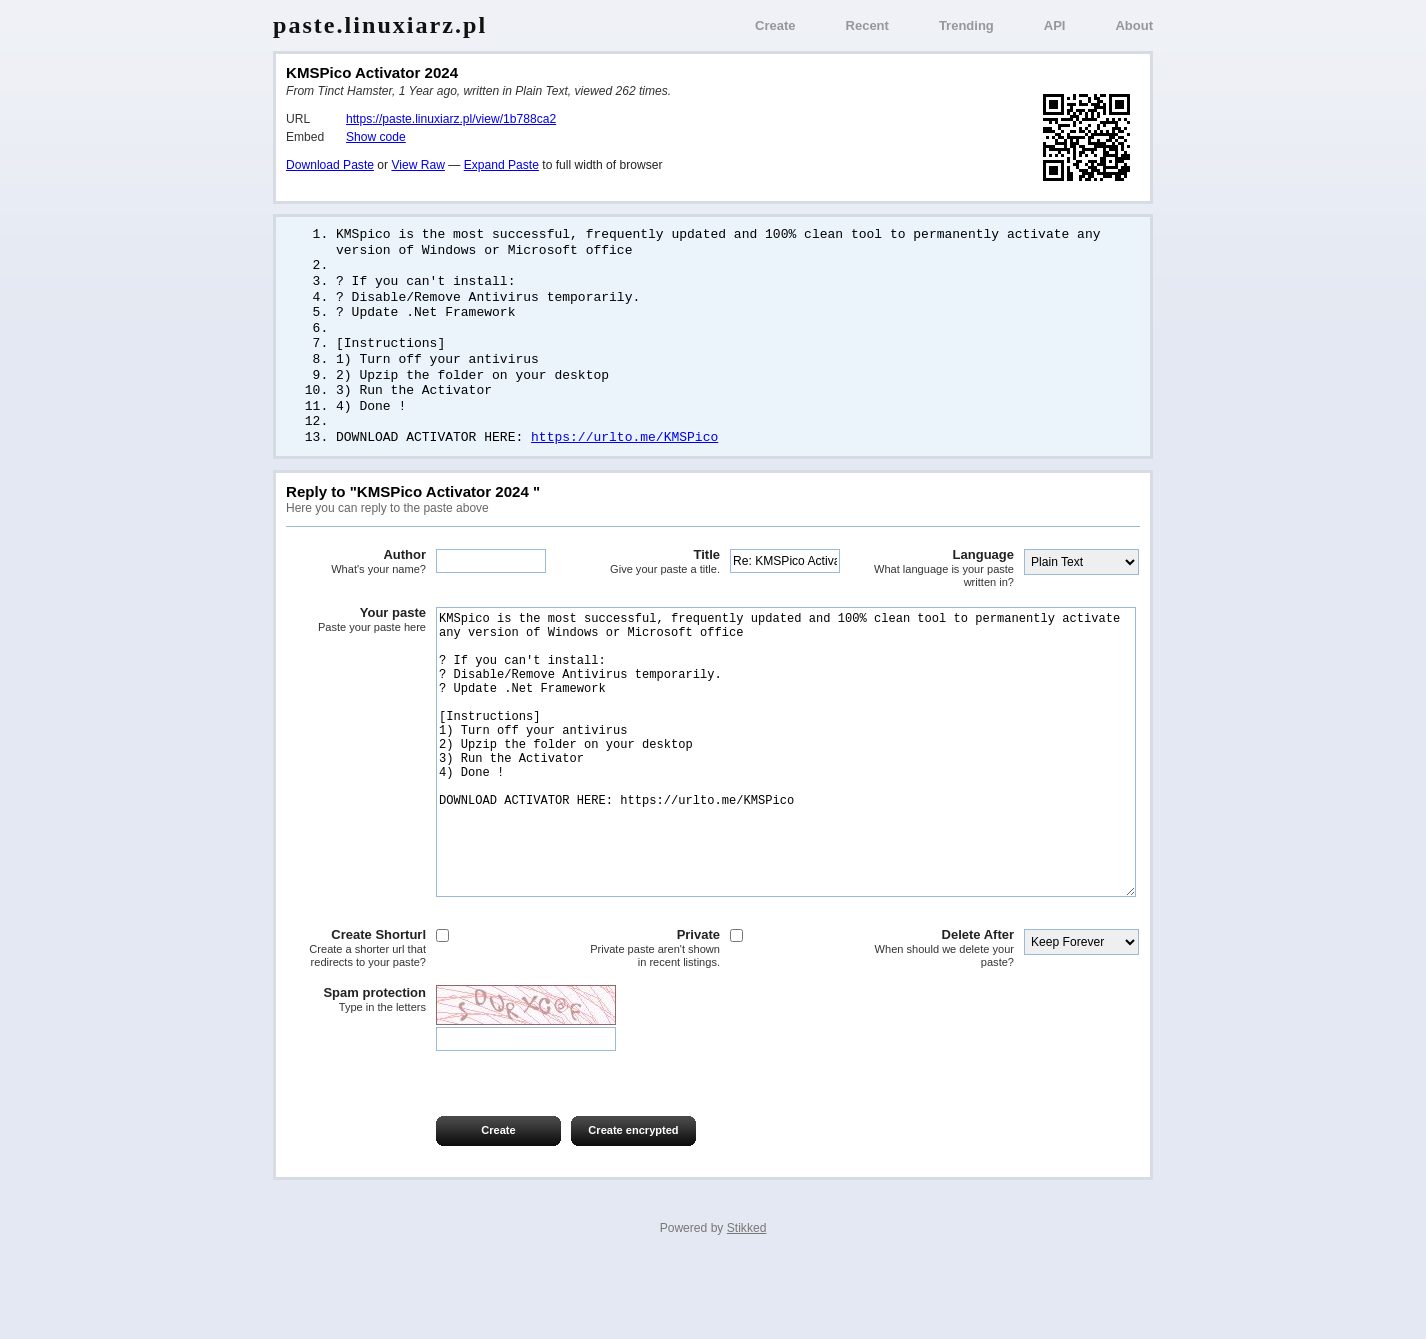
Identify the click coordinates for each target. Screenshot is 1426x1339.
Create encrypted (633, 1203)
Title (650, 575)
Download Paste (330, 165)
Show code (376, 137)
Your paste (356, 633)
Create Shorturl (356, 1021)
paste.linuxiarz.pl (380, 25)
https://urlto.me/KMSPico (624, 450)
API (1055, 25)
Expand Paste (501, 165)
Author (356, 575)
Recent (867, 25)
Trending (966, 25)
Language (944, 581)
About (1134, 25)
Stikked (747, 1301)
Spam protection (356, 1073)
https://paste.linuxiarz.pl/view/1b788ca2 (451, 119)
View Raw (417, 165)
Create (775, 25)
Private (650, 1021)
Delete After (944, 1021)
